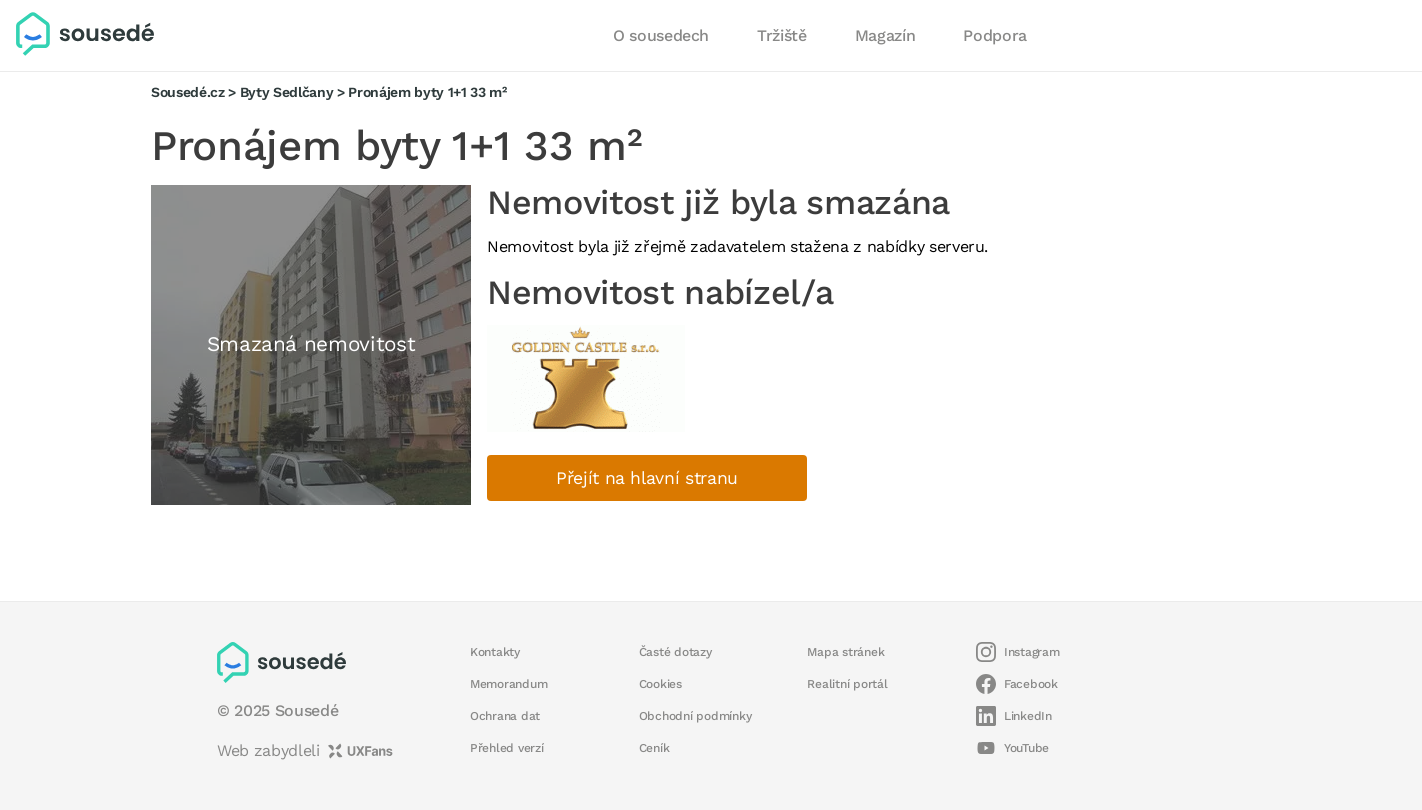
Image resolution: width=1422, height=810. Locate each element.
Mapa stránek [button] (845, 652)
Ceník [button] (654, 748)
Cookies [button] (660, 684)
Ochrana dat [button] (505, 716)
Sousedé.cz (188, 92)
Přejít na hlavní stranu (647, 478)
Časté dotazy (675, 652)
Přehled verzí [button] (507, 748)
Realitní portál (847, 684)
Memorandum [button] (508, 684)
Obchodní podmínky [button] (695, 716)
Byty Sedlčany (287, 92)
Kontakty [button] (495, 652)
